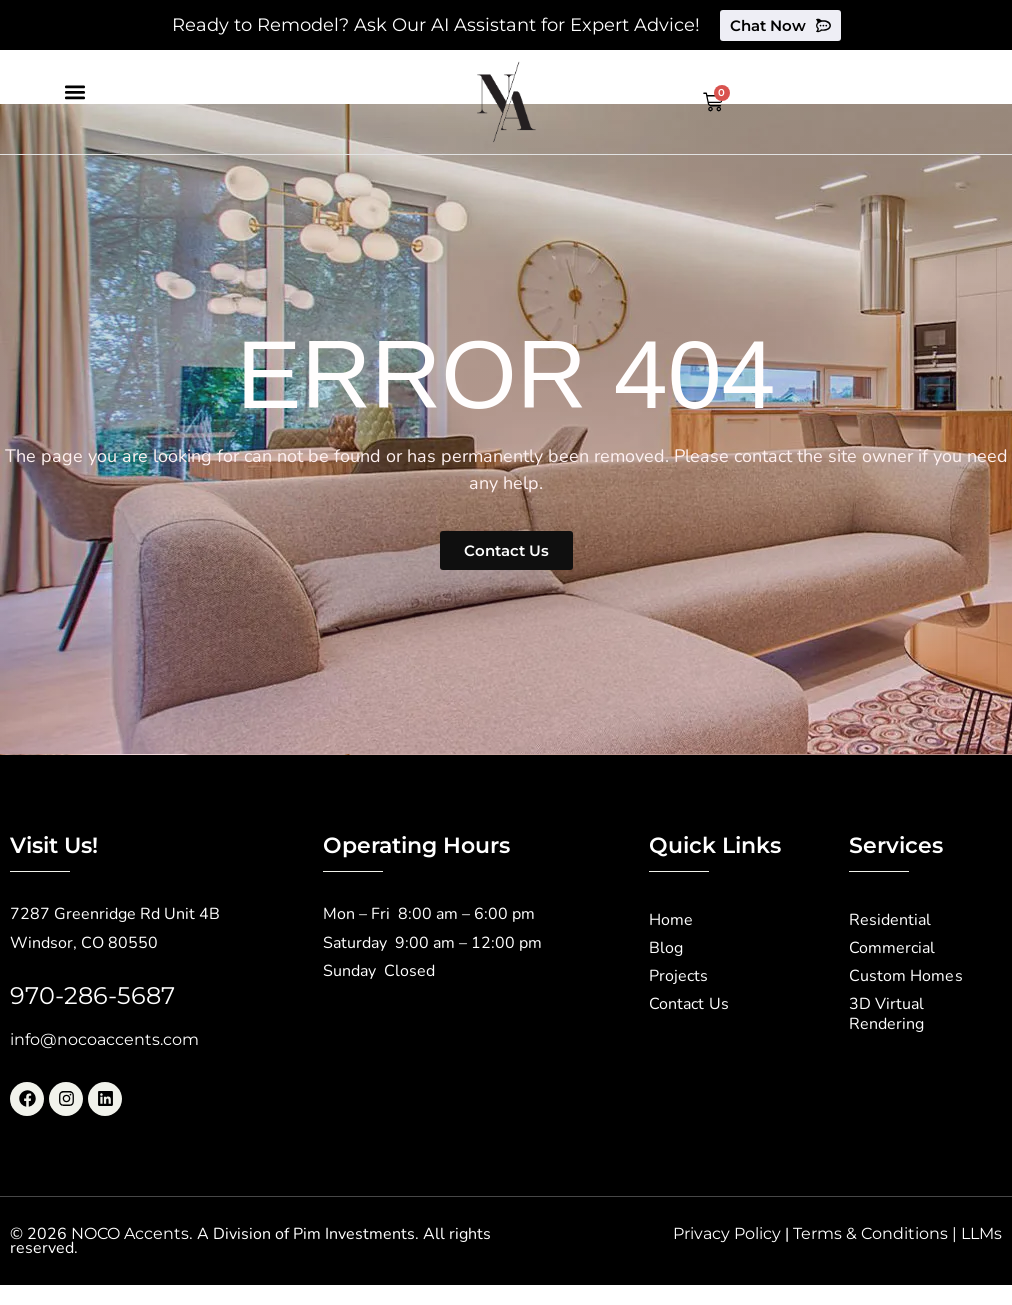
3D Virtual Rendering (886, 1015)
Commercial (892, 949)
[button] (74, 91)
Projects (678, 977)
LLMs (981, 1233)
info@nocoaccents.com (104, 1039)
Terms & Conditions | (877, 1233)
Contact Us (688, 1005)
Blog (666, 949)
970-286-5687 (92, 995)
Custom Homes (905, 977)
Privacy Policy (727, 1233)
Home (671, 921)
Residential (890, 921)
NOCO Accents (130, 1233)
